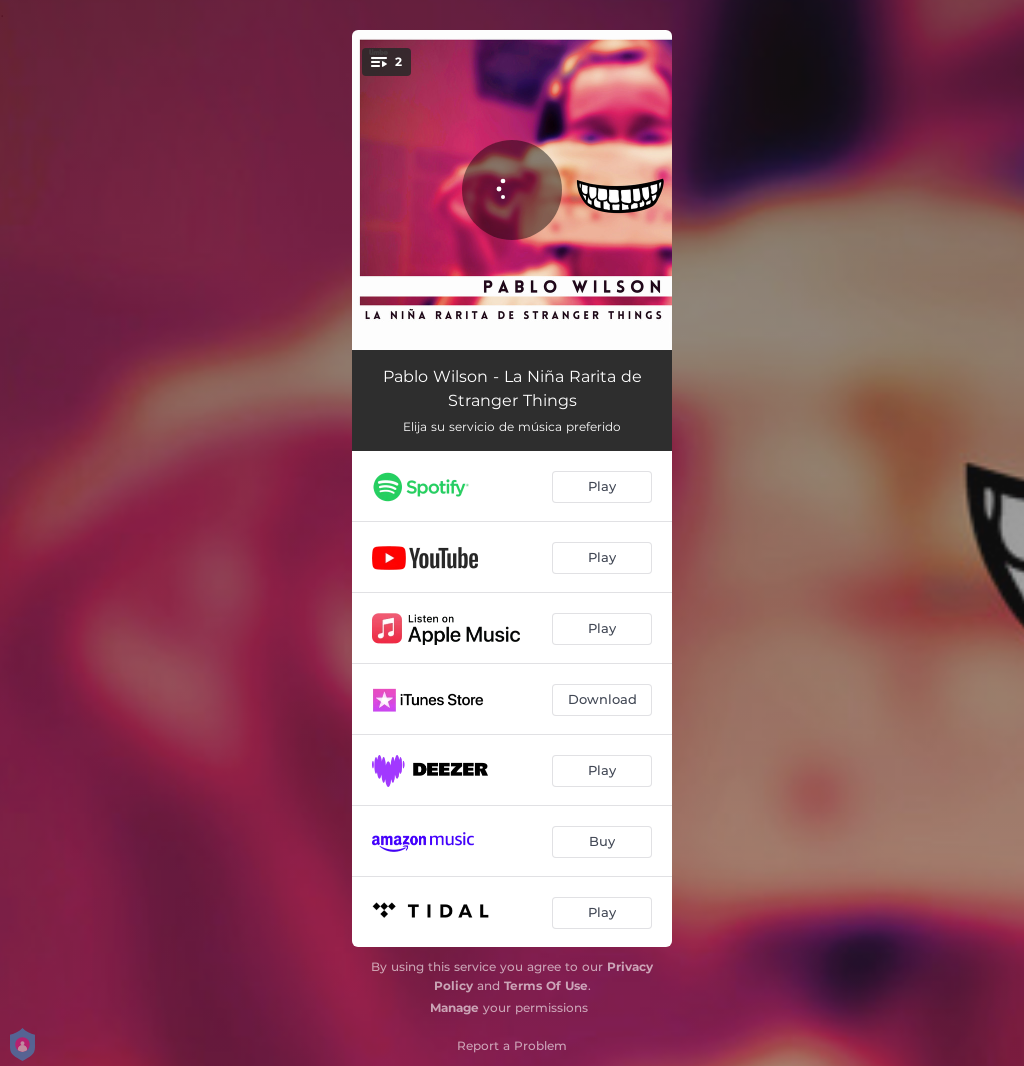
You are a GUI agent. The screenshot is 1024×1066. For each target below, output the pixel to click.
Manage (454, 1007)
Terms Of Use (546, 985)
